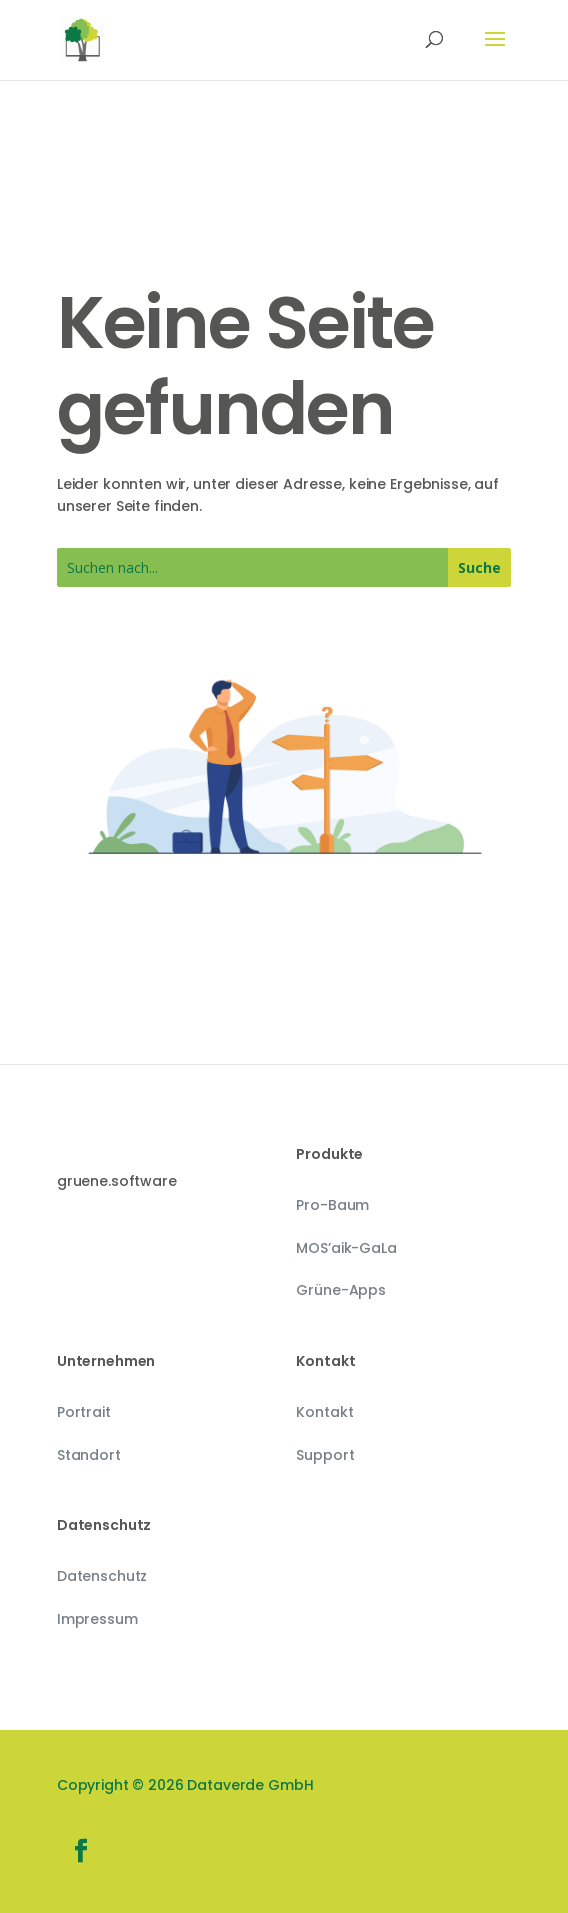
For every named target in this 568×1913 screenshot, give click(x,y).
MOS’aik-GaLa (346, 1248)
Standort (89, 1455)
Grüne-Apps (341, 1290)
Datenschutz (102, 1576)
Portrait (84, 1412)
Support (325, 1455)
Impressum (97, 1619)
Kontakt (324, 1412)
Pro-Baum (332, 1205)
